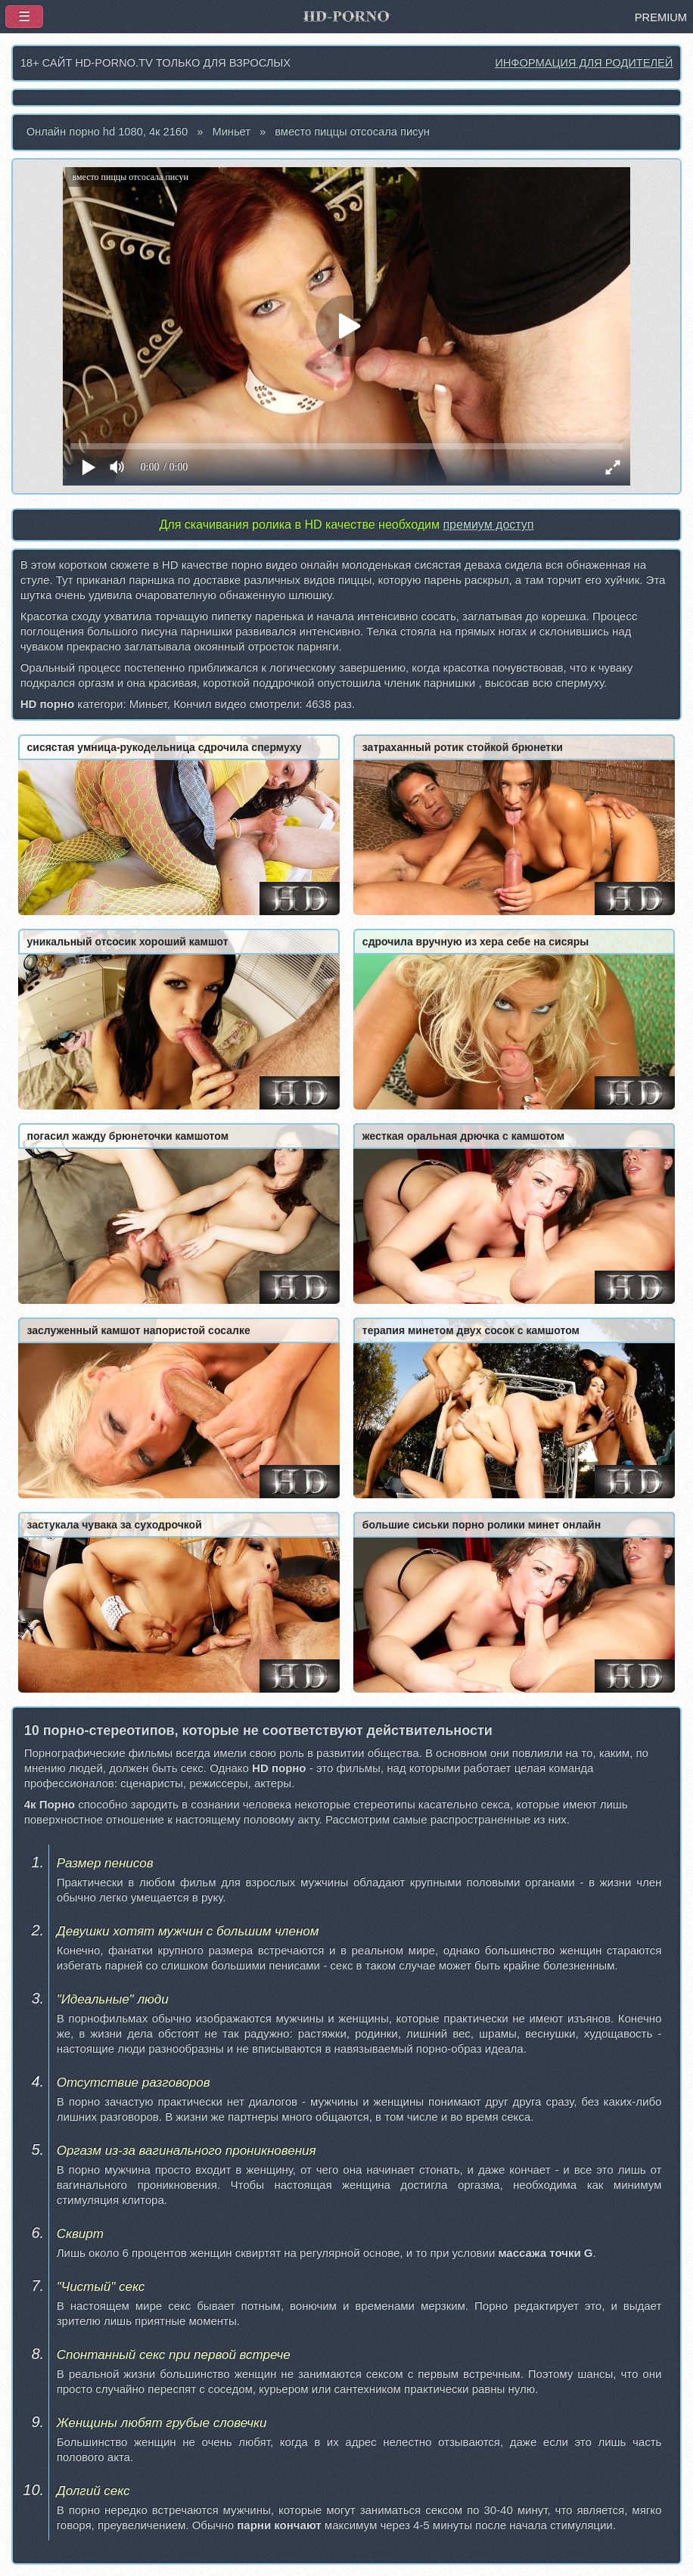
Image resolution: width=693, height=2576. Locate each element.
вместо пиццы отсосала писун (352, 132)
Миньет (231, 132)
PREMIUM (661, 17)
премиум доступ (488, 524)
